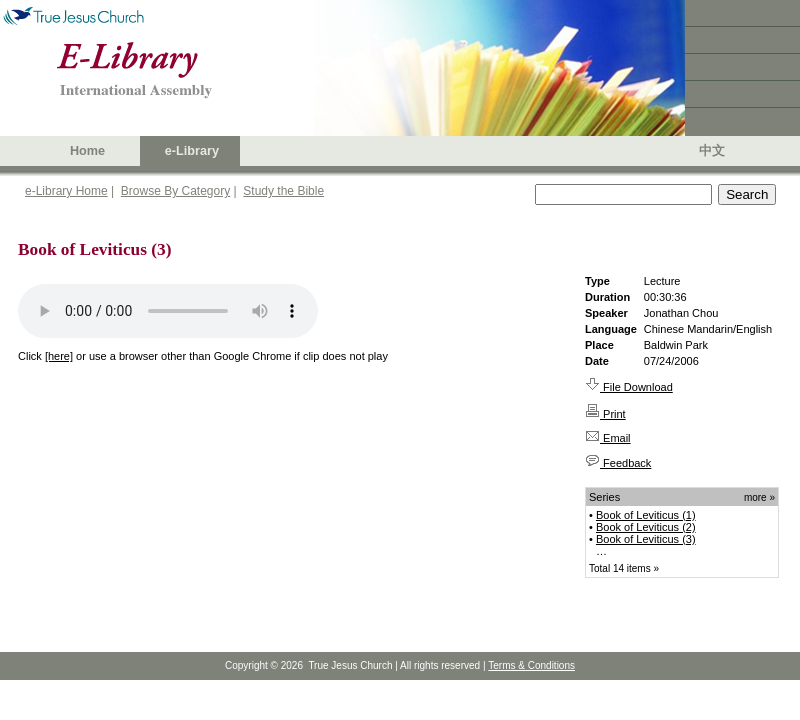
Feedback (618, 463)
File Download (629, 387)
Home (87, 151)
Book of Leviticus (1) (646, 515)
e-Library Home (66, 191)
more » (759, 497)
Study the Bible (283, 191)
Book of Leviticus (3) (646, 539)
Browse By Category (175, 191)
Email (608, 438)
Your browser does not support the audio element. (168, 311)
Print (605, 414)
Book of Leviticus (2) (646, 527)
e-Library (192, 151)
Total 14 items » (624, 568)
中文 (712, 151)
